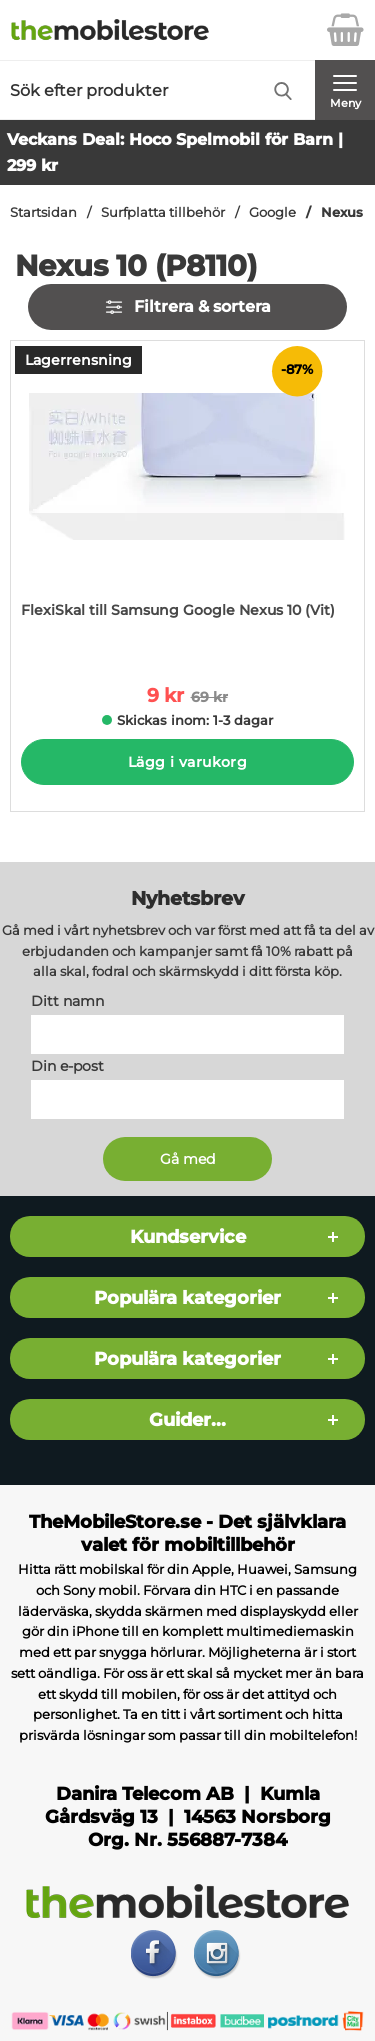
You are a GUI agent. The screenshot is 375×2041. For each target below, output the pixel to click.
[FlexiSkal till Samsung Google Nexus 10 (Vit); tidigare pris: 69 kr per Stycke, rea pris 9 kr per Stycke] (187, 498)
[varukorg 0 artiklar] (345, 30)
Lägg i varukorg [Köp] (187, 762)
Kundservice (188, 1236)
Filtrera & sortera (187, 307)
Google (272, 212)
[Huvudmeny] (345, 90)
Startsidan (43, 212)
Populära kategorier (187, 1297)
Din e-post (67, 1066)
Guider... (187, 1419)
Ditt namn (67, 1001)
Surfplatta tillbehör (163, 212)
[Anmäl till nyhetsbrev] (187, 1159)
